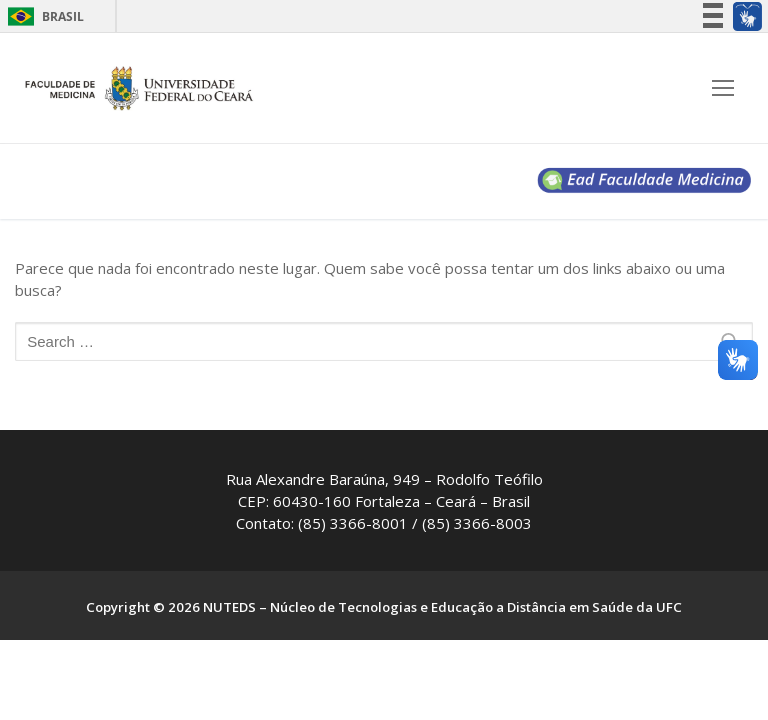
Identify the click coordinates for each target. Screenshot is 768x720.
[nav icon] (722, 88)
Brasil (63, 16)
